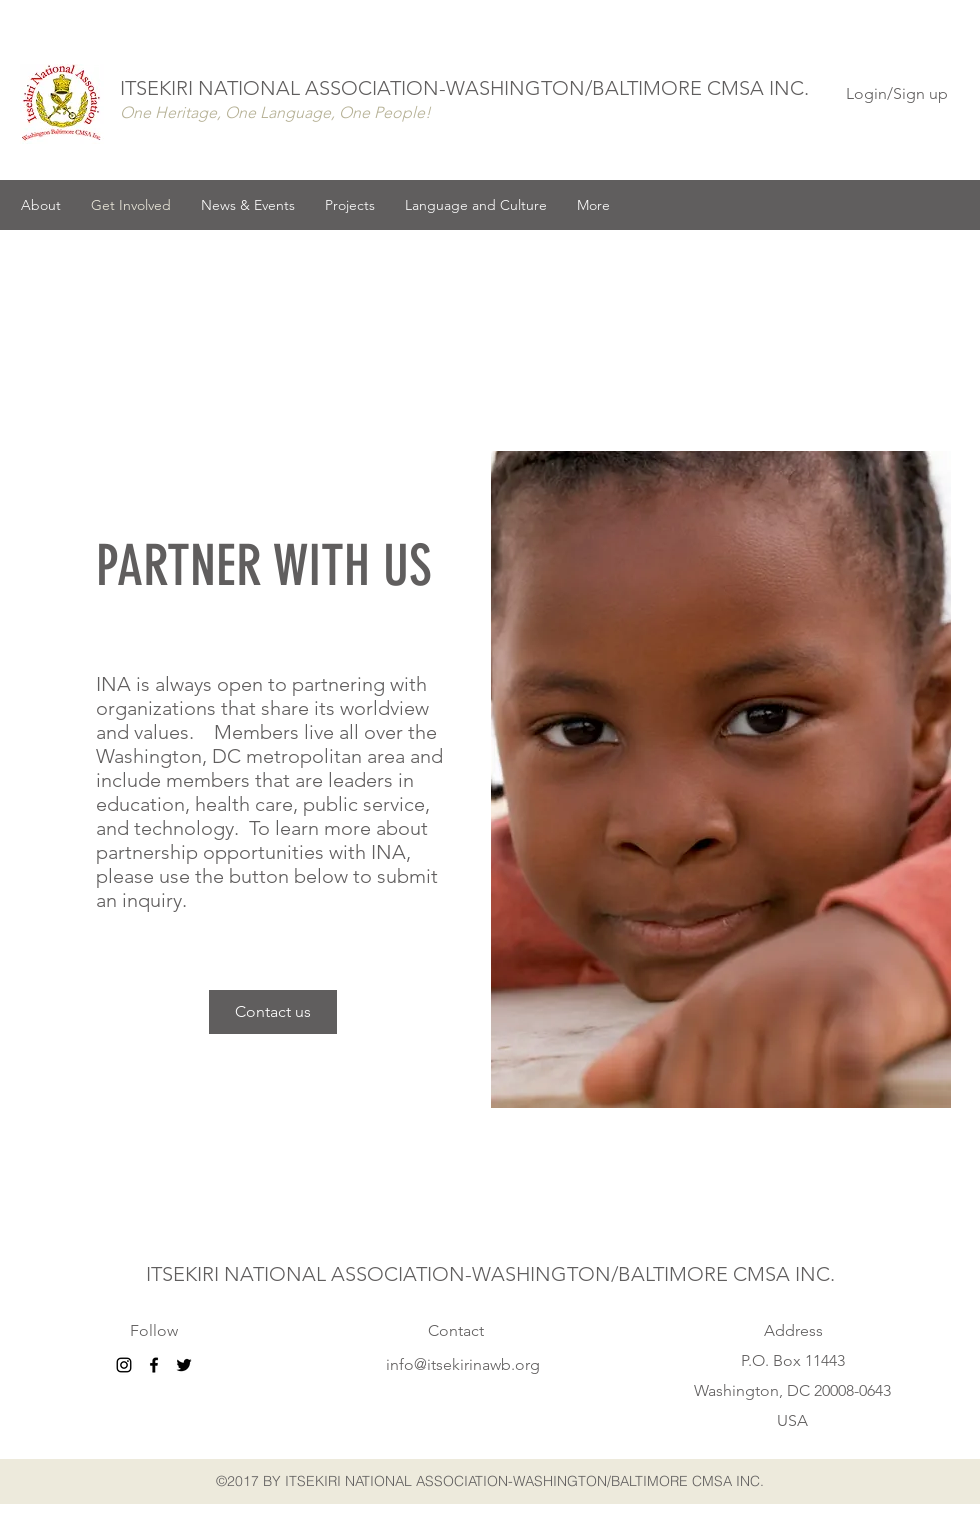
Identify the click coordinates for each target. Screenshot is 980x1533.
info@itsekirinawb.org (463, 1364)
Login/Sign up (897, 93)
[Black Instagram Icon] (124, 1365)
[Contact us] (273, 1012)
